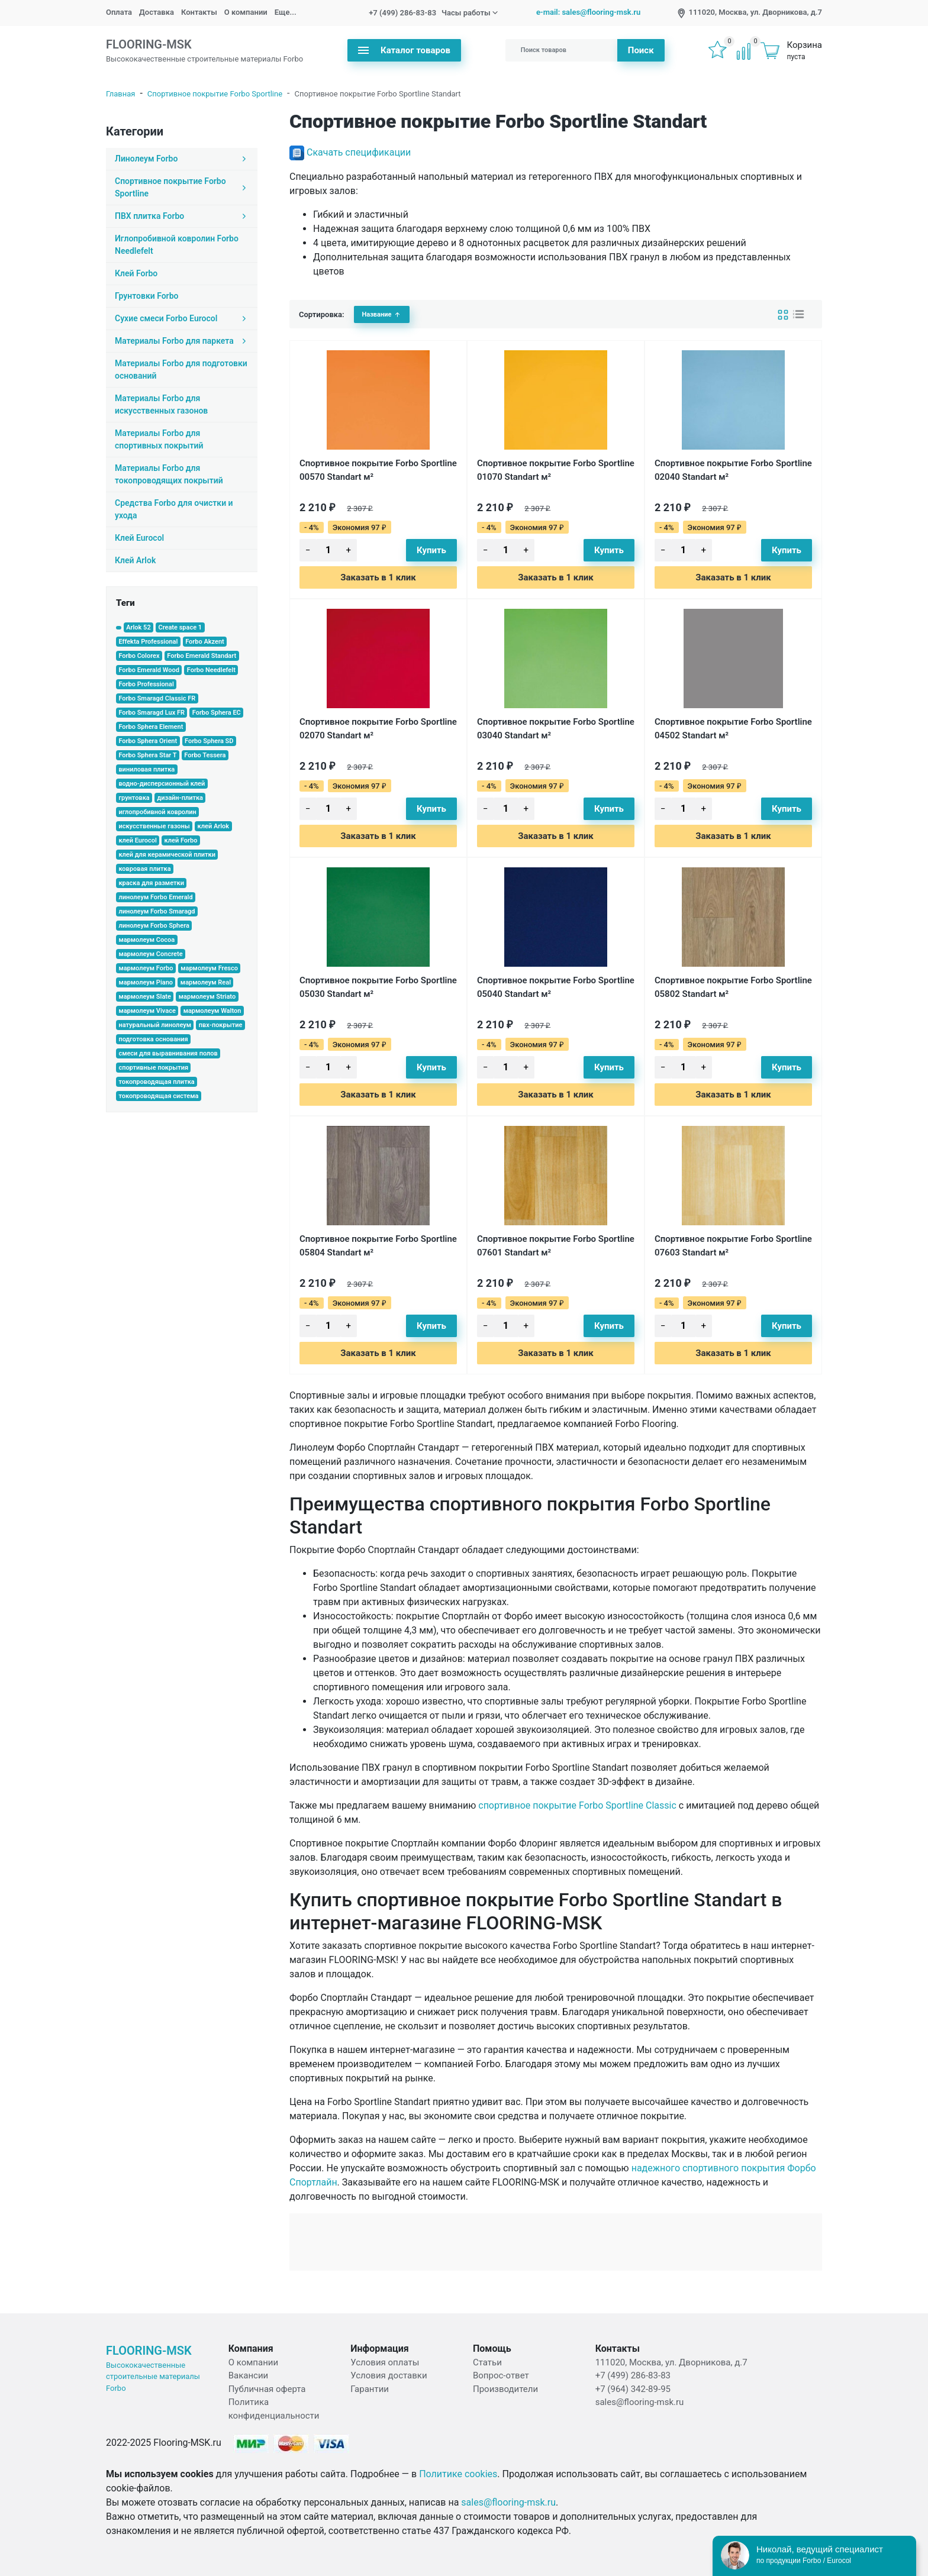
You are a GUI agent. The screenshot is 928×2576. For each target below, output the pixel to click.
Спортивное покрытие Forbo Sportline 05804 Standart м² (378, 1246)
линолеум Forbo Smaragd (156, 911)
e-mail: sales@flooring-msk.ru (588, 12)
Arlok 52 (138, 627)
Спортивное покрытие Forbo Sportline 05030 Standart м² (378, 987)
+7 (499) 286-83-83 (402, 12)
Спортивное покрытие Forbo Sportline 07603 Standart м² (733, 1246)
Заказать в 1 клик (378, 577)
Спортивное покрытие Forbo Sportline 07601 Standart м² (555, 1246)
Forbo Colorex (138, 656)
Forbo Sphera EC (216, 712)
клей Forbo (181, 840)
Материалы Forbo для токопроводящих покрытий (169, 474)
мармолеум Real (206, 982)
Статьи (487, 2362)
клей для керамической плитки (166, 854)
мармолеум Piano (145, 982)
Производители (505, 2389)
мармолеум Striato (207, 996)
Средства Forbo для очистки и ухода (174, 509)
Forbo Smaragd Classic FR (156, 698)
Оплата (119, 12)
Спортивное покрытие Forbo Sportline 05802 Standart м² (733, 987)
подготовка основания (153, 1039)
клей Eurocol (137, 840)
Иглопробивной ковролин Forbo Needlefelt (177, 245)
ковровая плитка (144, 869)
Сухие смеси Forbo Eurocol (182, 318)
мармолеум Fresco (209, 968)
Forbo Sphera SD (209, 741)
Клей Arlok (135, 560)
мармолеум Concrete (150, 954)
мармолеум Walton (212, 1011)
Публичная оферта (267, 2389)
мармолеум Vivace (146, 1011)
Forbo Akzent (204, 641)
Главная (120, 93)
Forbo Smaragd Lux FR (151, 712)
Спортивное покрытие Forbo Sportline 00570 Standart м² (378, 470)
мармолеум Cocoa (146, 940)
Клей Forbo (136, 273)
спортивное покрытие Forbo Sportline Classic (577, 1805)
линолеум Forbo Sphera (153, 925)
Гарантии (369, 2389)
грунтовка (133, 798)
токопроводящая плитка (156, 1082)
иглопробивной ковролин (157, 812)
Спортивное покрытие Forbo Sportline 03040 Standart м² (555, 728)
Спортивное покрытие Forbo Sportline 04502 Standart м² (733, 728)
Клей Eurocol (139, 538)
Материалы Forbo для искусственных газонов (161, 404)
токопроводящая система (158, 1096)
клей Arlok (214, 826)
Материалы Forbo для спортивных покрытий (159, 439)
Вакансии (248, 2375)
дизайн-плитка (180, 798)
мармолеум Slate (144, 996)
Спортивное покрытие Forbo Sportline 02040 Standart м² (733, 470)
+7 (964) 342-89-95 (633, 2389)
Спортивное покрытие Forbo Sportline (214, 93)
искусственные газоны (153, 826)
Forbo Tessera (204, 755)
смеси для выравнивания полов (167, 1053)
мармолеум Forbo (145, 968)
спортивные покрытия (153, 1067)
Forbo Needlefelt (211, 670)
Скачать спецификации (359, 152)
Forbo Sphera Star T (147, 755)
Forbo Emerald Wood (148, 670)
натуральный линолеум (154, 1025)
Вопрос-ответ (501, 2375)
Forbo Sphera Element (150, 727)
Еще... (286, 12)
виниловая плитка (146, 769)
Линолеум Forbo (182, 158)
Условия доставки (388, 2375)
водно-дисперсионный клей (161, 783)
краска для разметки (151, 883)
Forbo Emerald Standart (201, 656)
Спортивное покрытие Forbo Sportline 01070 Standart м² (555, 470)
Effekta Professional (148, 641)
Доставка (156, 12)
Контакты (199, 12)
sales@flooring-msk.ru (639, 2402)
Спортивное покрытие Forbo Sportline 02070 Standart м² (378, 728)
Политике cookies (458, 2474)
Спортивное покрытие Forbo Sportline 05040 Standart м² (555, 987)
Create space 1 (180, 627)
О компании (246, 12)
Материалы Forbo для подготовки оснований (181, 369)
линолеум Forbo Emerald (155, 897)
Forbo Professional (145, 684)
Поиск (641, 50)
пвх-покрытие (221, 1025)
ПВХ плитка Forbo (182, 216)
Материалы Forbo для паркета (182, 341)
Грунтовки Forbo (146, 296)
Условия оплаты (384, 2362)
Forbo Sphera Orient (147, 741)
